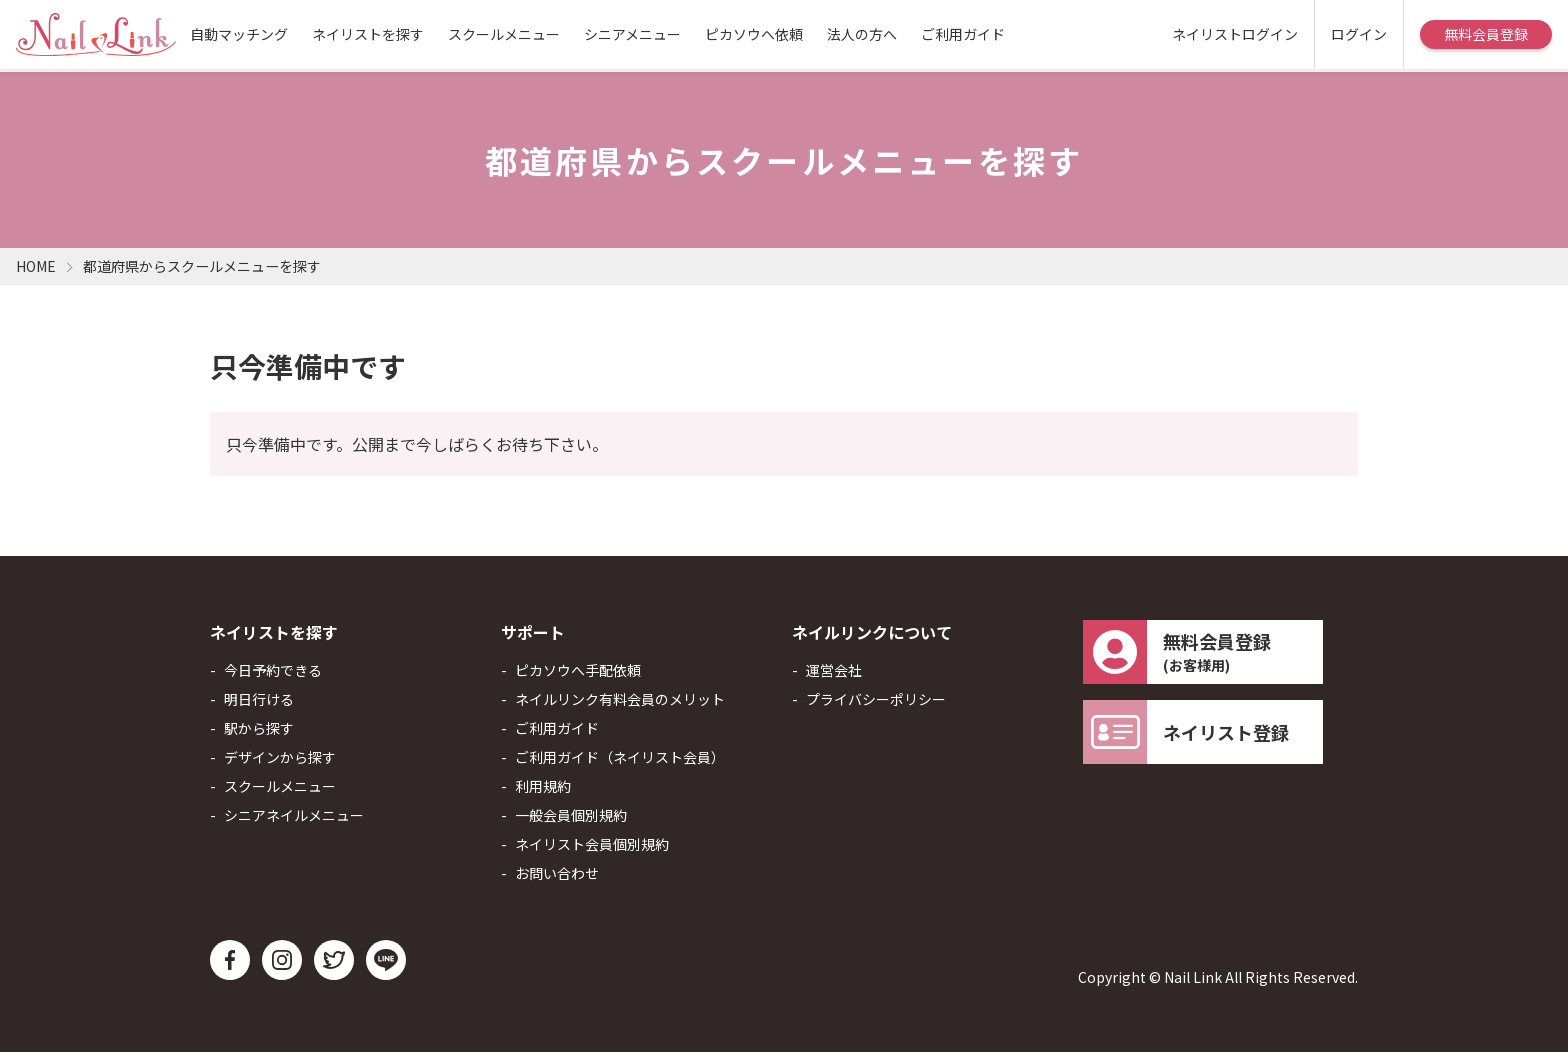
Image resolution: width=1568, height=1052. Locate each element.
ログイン (1359, 34)
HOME (36, 266)
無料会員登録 (1486, 34)
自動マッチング (239, 34)
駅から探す (259, 728)
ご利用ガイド (963, 34)
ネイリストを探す (368, 34)
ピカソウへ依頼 (754, 34)
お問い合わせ (557, 873)
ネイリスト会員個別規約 (592, 844)
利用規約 (543, 786)
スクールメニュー (504, 34)
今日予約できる (273, 670)
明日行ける (259, 699)
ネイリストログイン (1235, 34)
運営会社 (834, 670)
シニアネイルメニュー (294, 815)
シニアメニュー (632, 34)
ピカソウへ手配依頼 (578, 670)
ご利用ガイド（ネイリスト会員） (620, 757)
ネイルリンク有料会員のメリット (620, 699)
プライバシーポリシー (876, 699)
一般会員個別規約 (571, 815)
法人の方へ (862, 34)
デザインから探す (280, 757)
